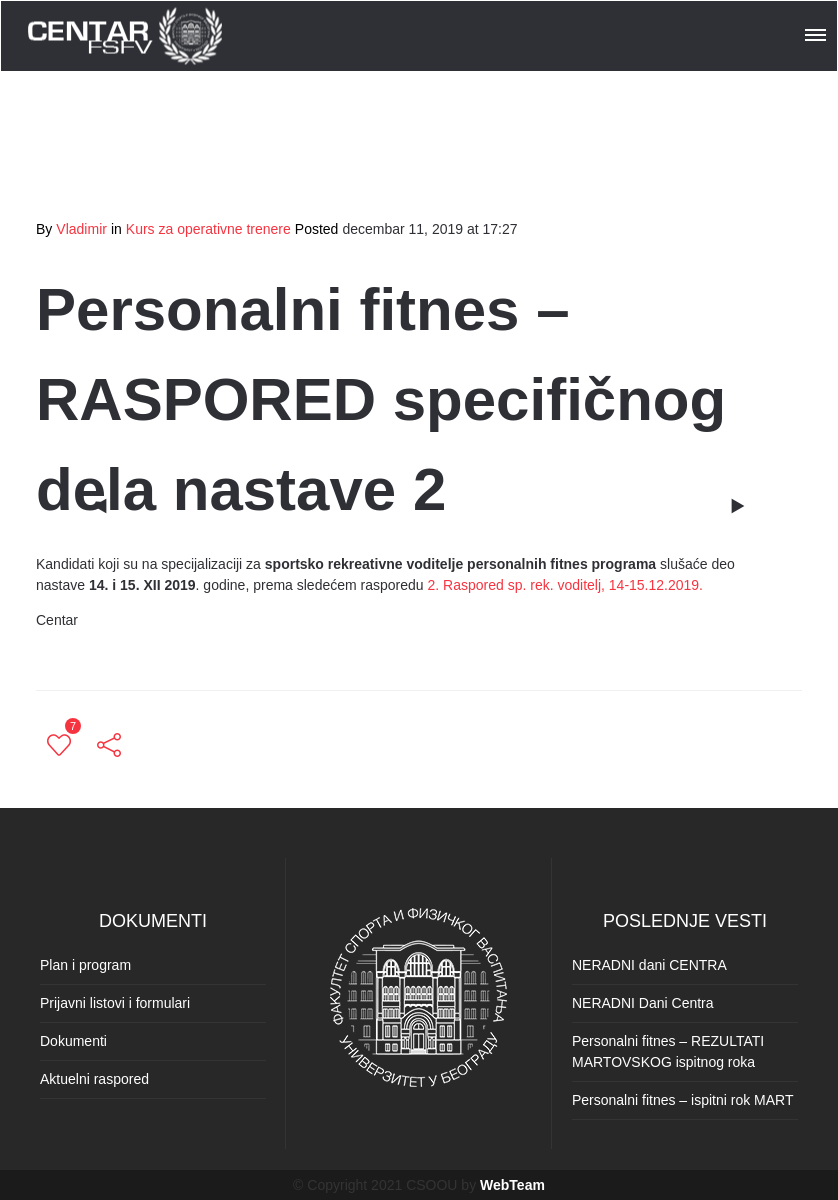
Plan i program (85, 965)
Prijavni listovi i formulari (115, 1003)
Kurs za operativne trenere (208, 229)
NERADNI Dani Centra (643, 1003)
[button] (817, 32)
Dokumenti (73, 1041)
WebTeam (512, 1185)
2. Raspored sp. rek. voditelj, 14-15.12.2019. (566, 585)
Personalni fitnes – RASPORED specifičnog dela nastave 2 (381, 399)
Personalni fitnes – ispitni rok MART (683, 1100)
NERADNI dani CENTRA (649, 965)
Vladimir (81, 229)
